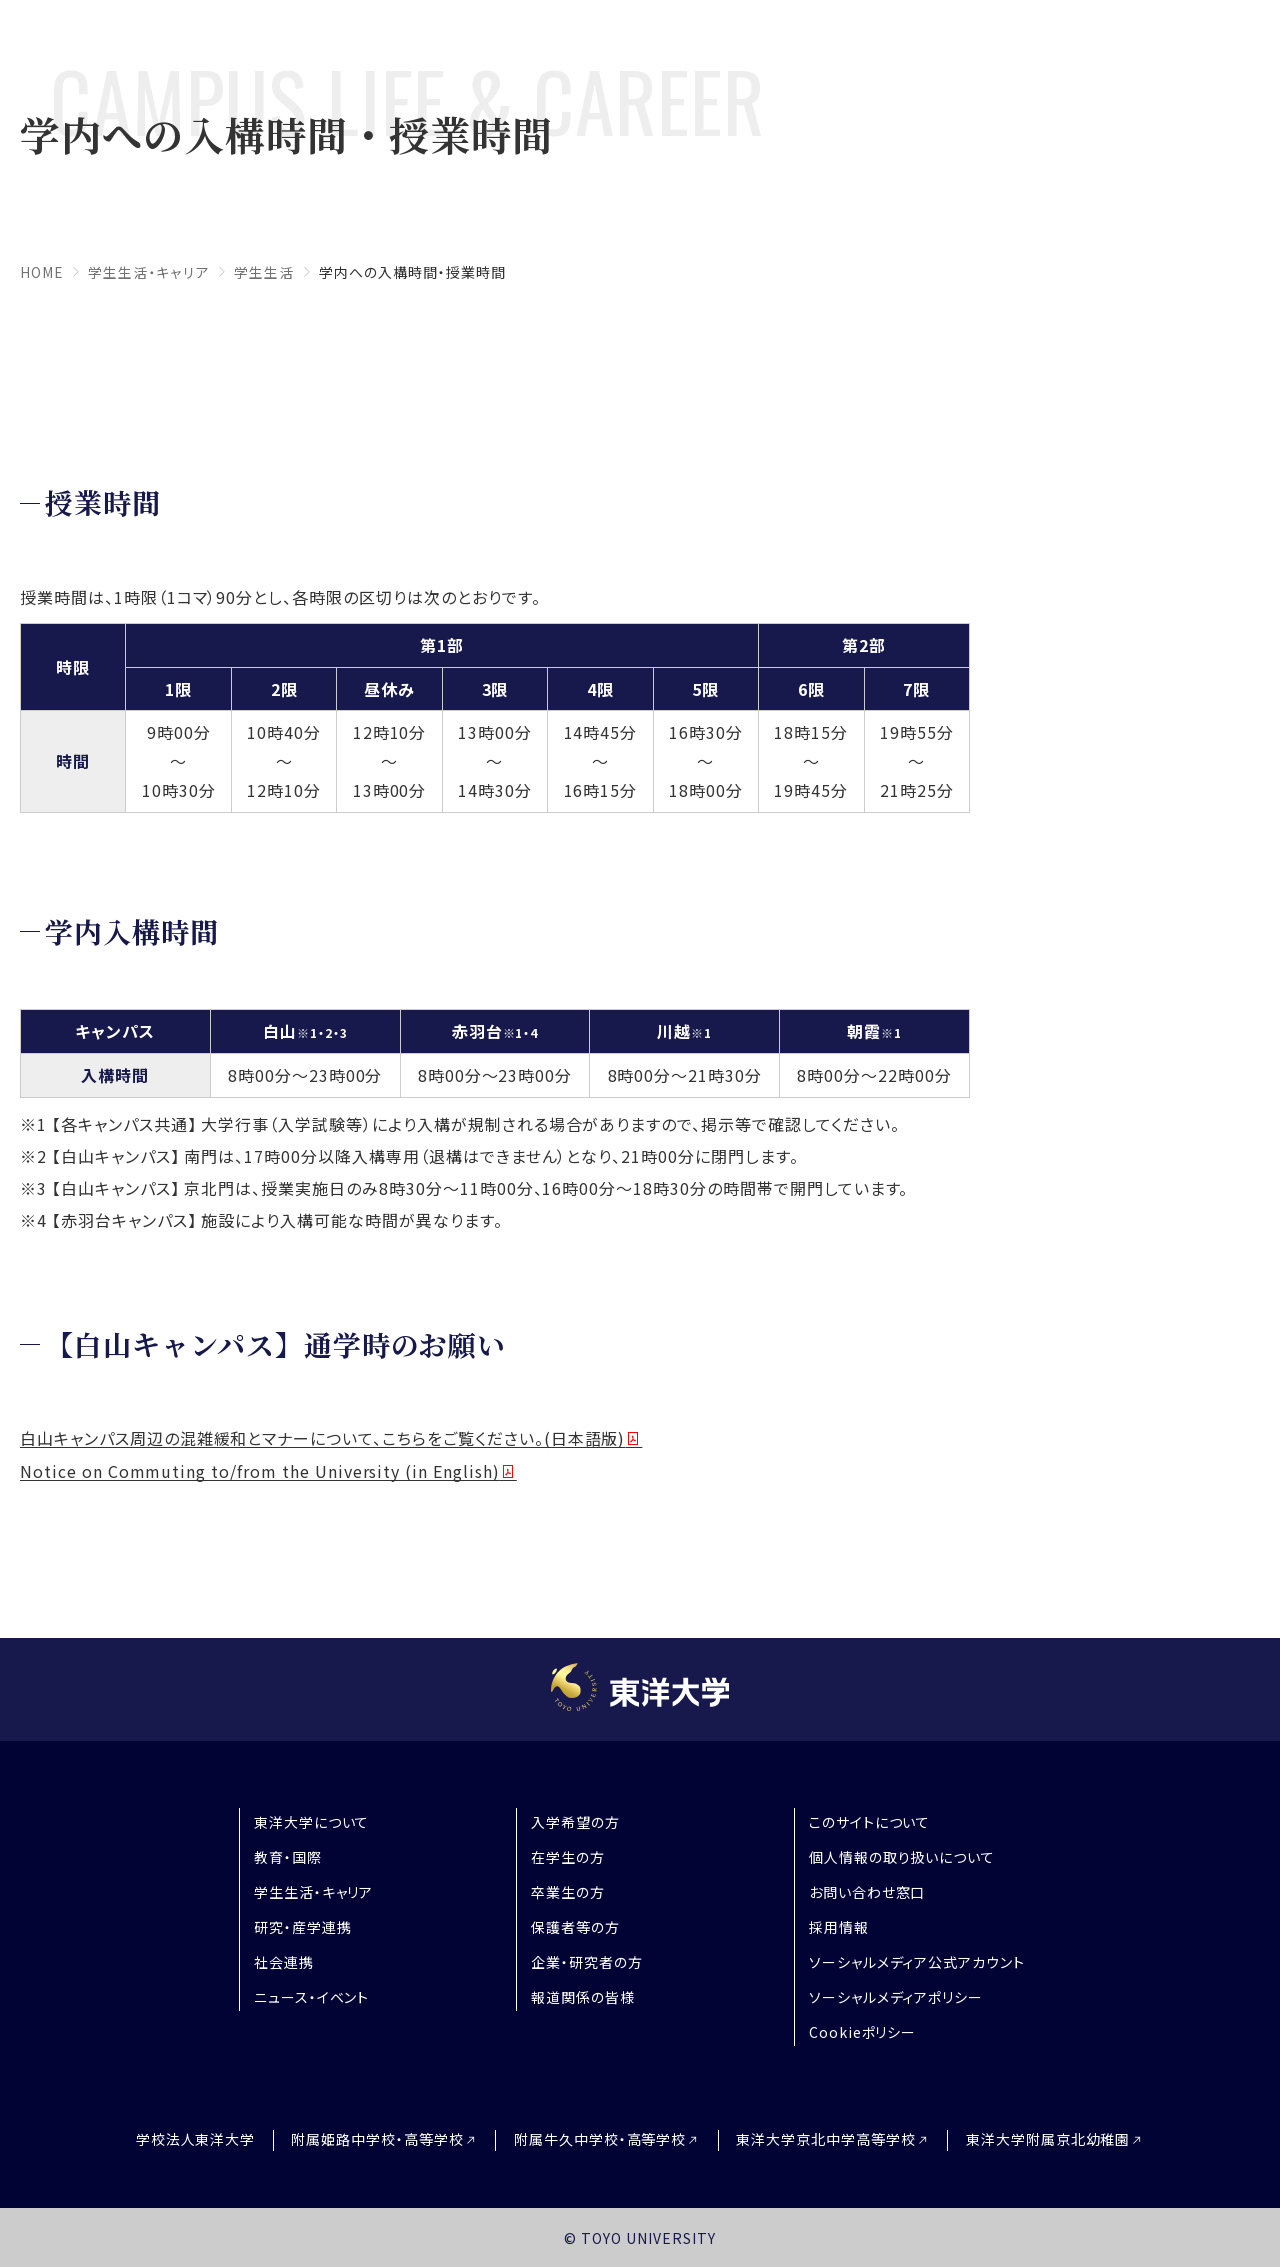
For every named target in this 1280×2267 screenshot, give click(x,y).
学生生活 (263, 272)
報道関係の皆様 (583, 1997)
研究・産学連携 (303, 1927)
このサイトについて (870, 1822)
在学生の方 (568, 1857)
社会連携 (284, 1962)
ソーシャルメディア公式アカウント (917, 1962)
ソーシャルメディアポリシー (896, 1997)
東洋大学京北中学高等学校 (833, 2139)
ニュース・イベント (312, 1997)
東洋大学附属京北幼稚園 (1062, 2139)
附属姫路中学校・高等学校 (370, 2139)
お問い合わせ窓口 (867, 1892)
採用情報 (839, 1927)
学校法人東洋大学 (182, 2139)
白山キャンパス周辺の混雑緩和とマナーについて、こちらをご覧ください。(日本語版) (322, 1438)
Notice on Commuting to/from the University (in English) (260, 1471)
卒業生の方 (568, 1892)
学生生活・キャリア (149, 272)
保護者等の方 (575, 1927)
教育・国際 (288, 1857)
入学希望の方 (575, 1822)
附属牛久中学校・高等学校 (600, 2139)
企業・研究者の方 (587, 1962)
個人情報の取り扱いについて (902, 1857)
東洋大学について (312, 1822)
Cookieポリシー (863, 2032)
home (42, 272)
